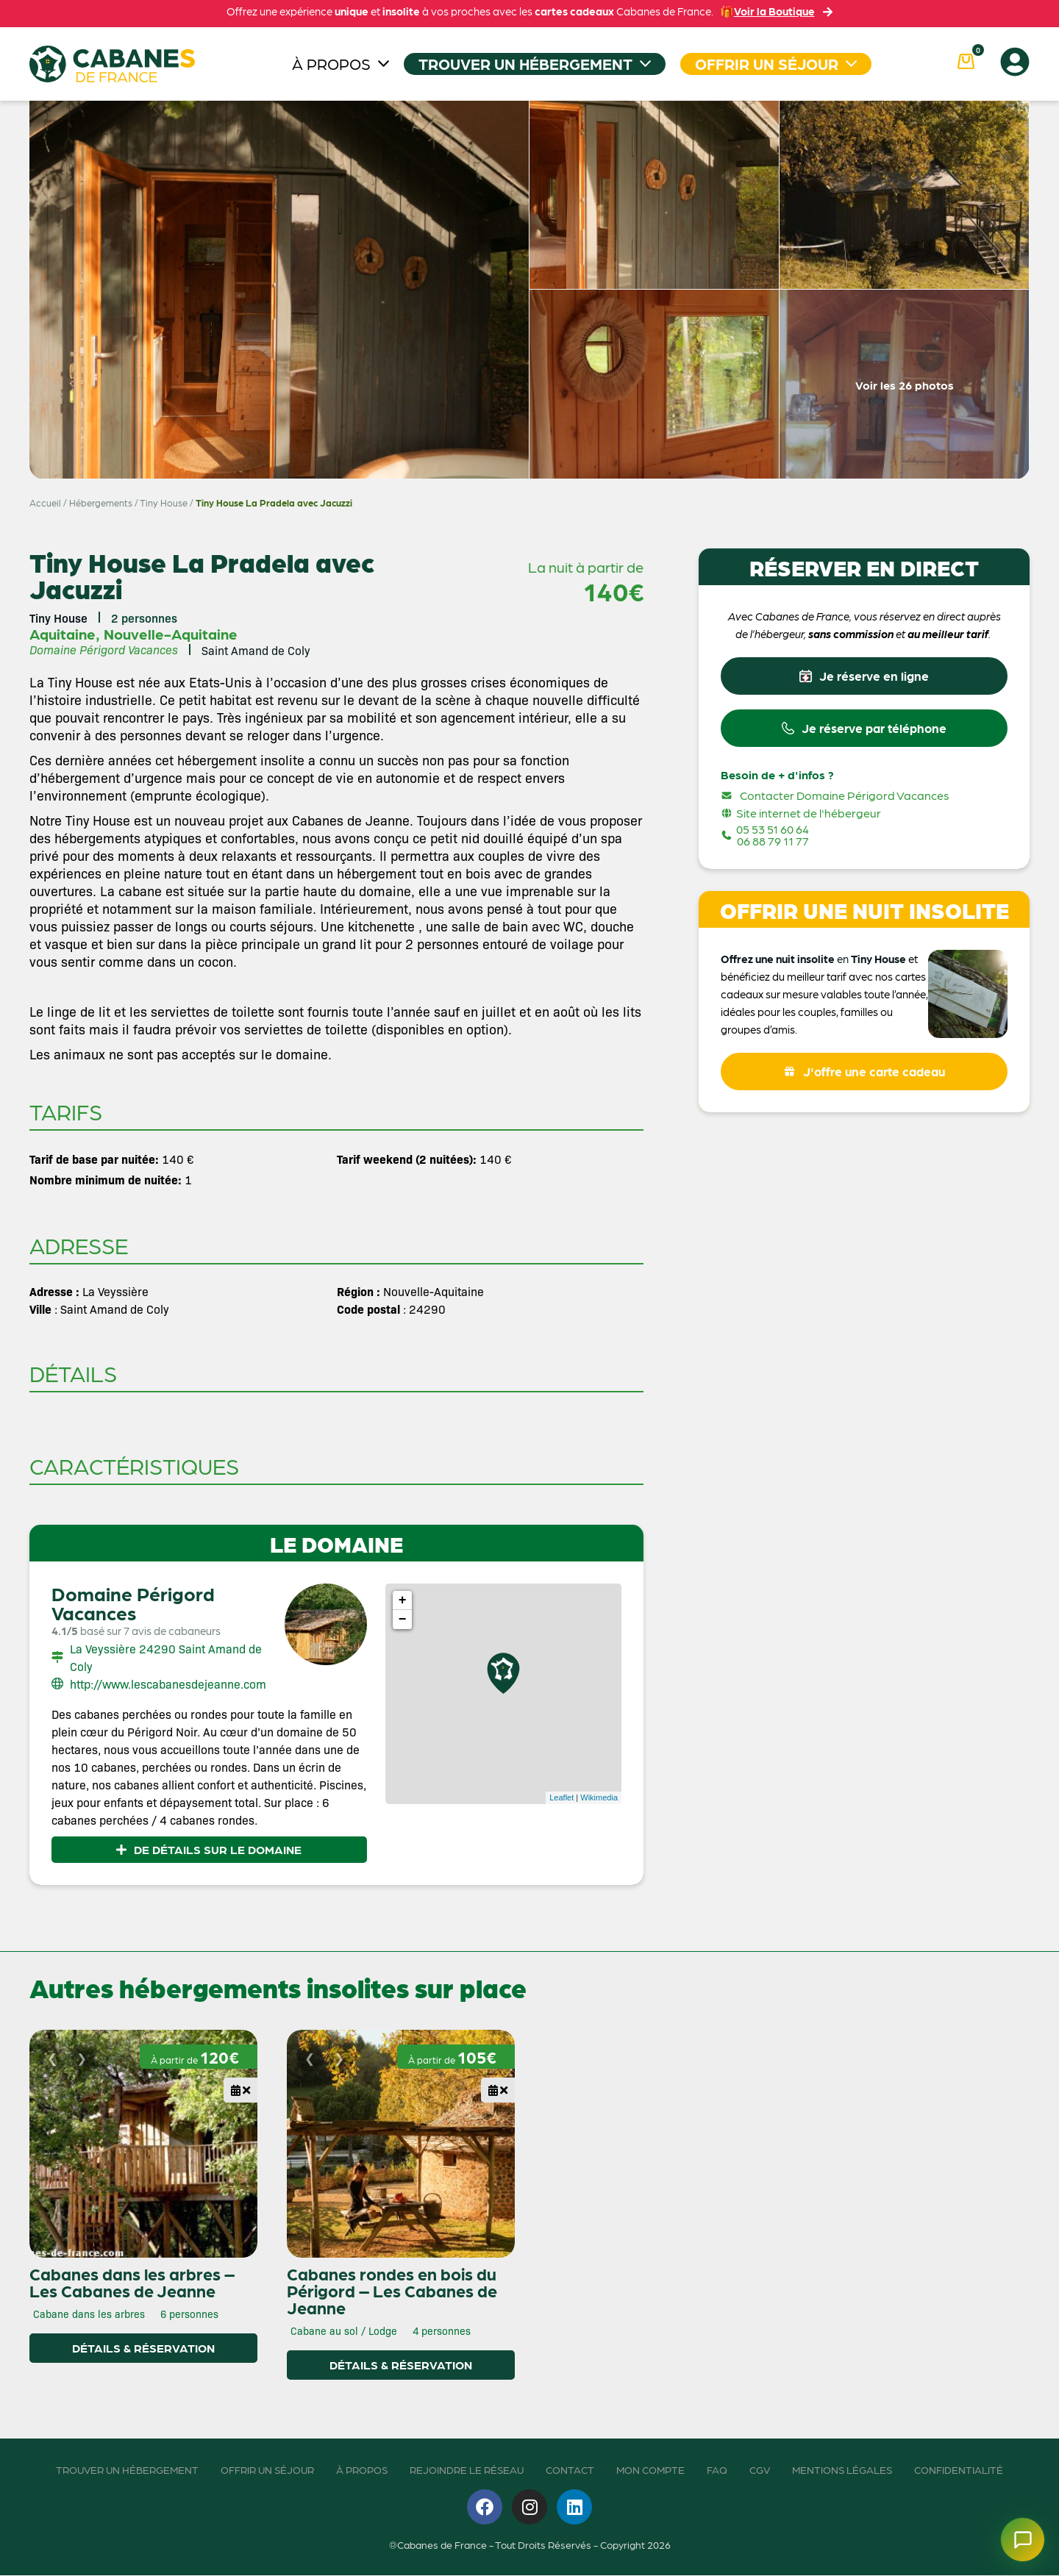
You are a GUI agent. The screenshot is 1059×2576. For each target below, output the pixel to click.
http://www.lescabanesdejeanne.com (168, 1683)
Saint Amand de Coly (256, 650)
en (843, 963)
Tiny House (164, 502)
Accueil (45, 502)
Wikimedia (599, 1797)
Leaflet (561, 1797)
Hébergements (100, 502)
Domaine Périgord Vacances (133, 1602)
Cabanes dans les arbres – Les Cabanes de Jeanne (132, 2282)
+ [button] (403, 1600)
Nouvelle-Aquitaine (171, 634)
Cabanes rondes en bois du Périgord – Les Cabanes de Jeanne (392, 2291)
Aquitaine (62, 634)
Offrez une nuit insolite (778, 963)
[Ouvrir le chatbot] (1017, 2534)
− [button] (403, 1619)
